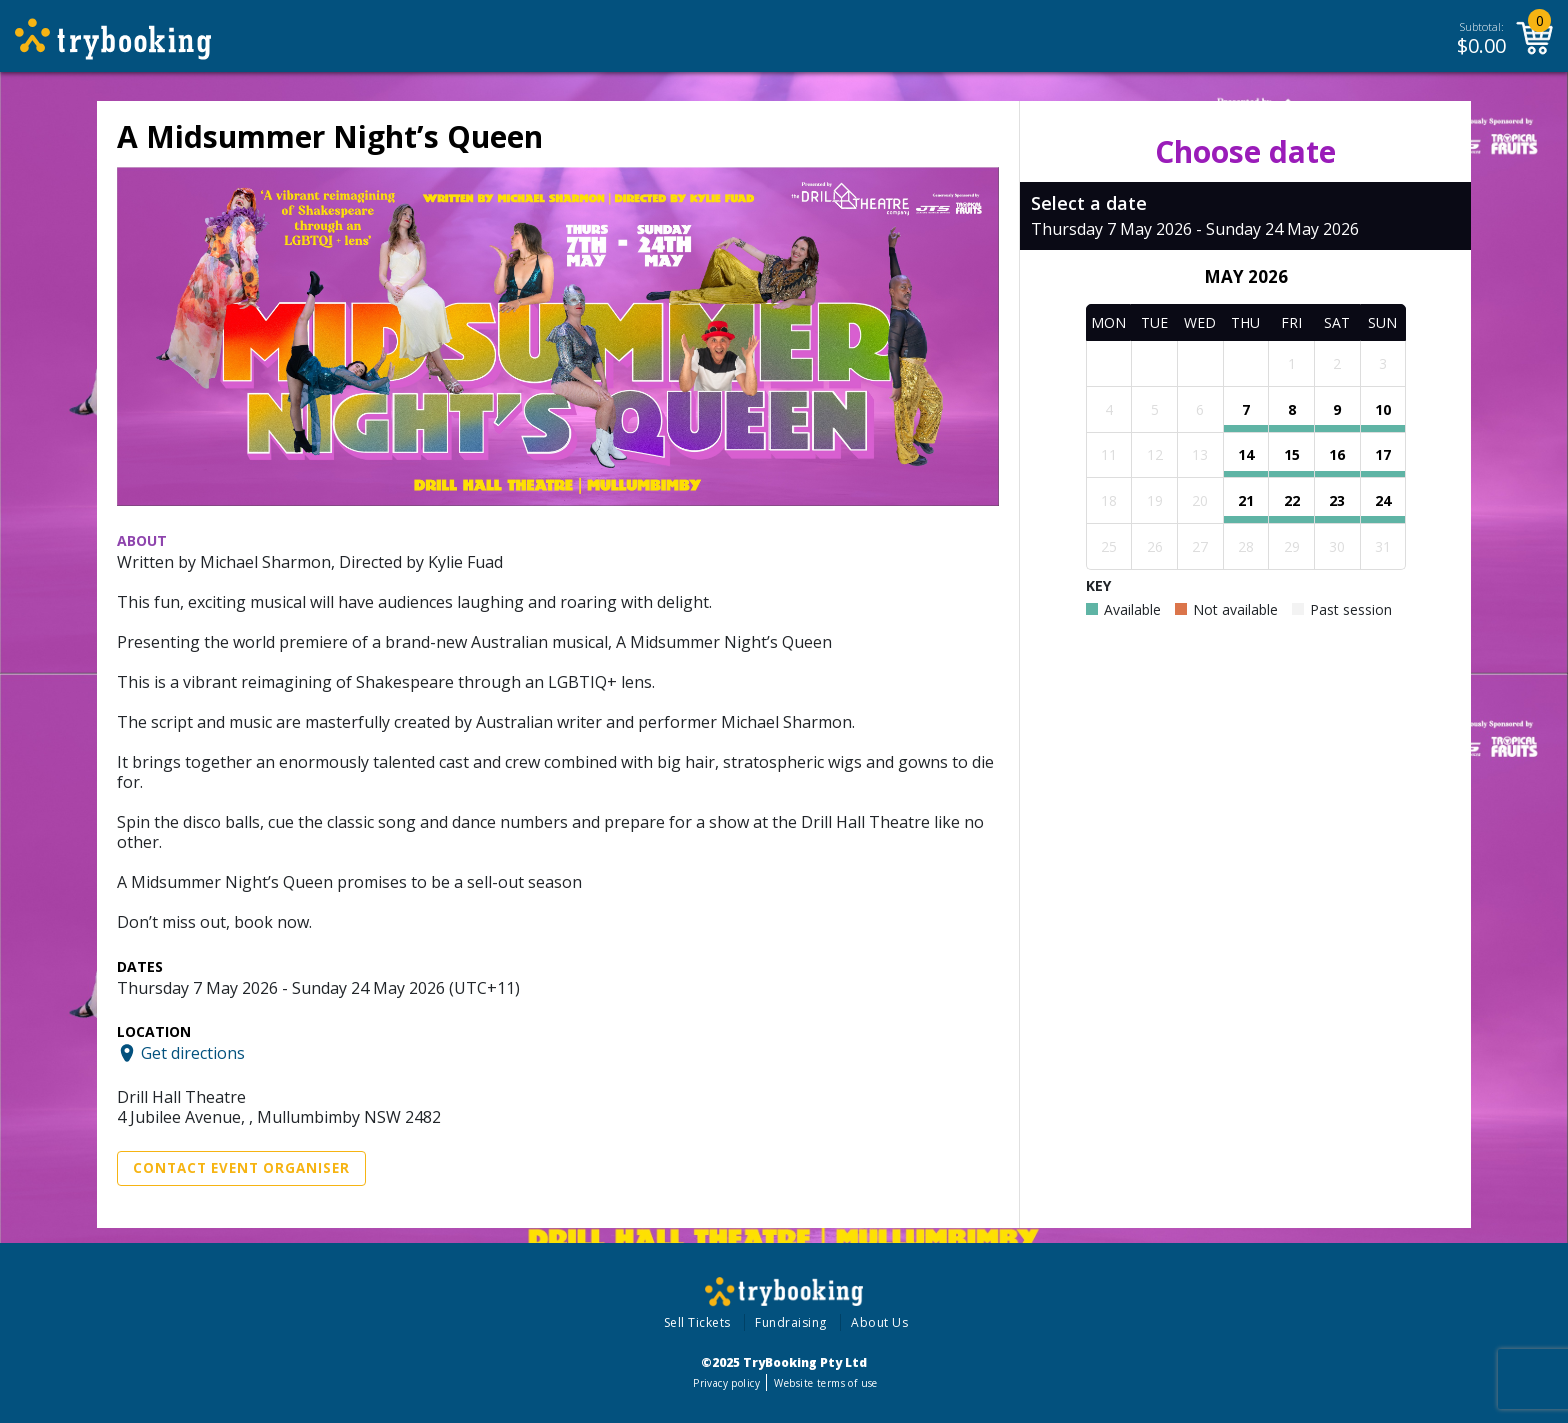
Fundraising (791, 1322)
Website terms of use (825, 1383)
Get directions (193, 1053)
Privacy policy (726, 1383)
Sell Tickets (697, 1322)
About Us (879, 1322)
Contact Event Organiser (241, 1168)
